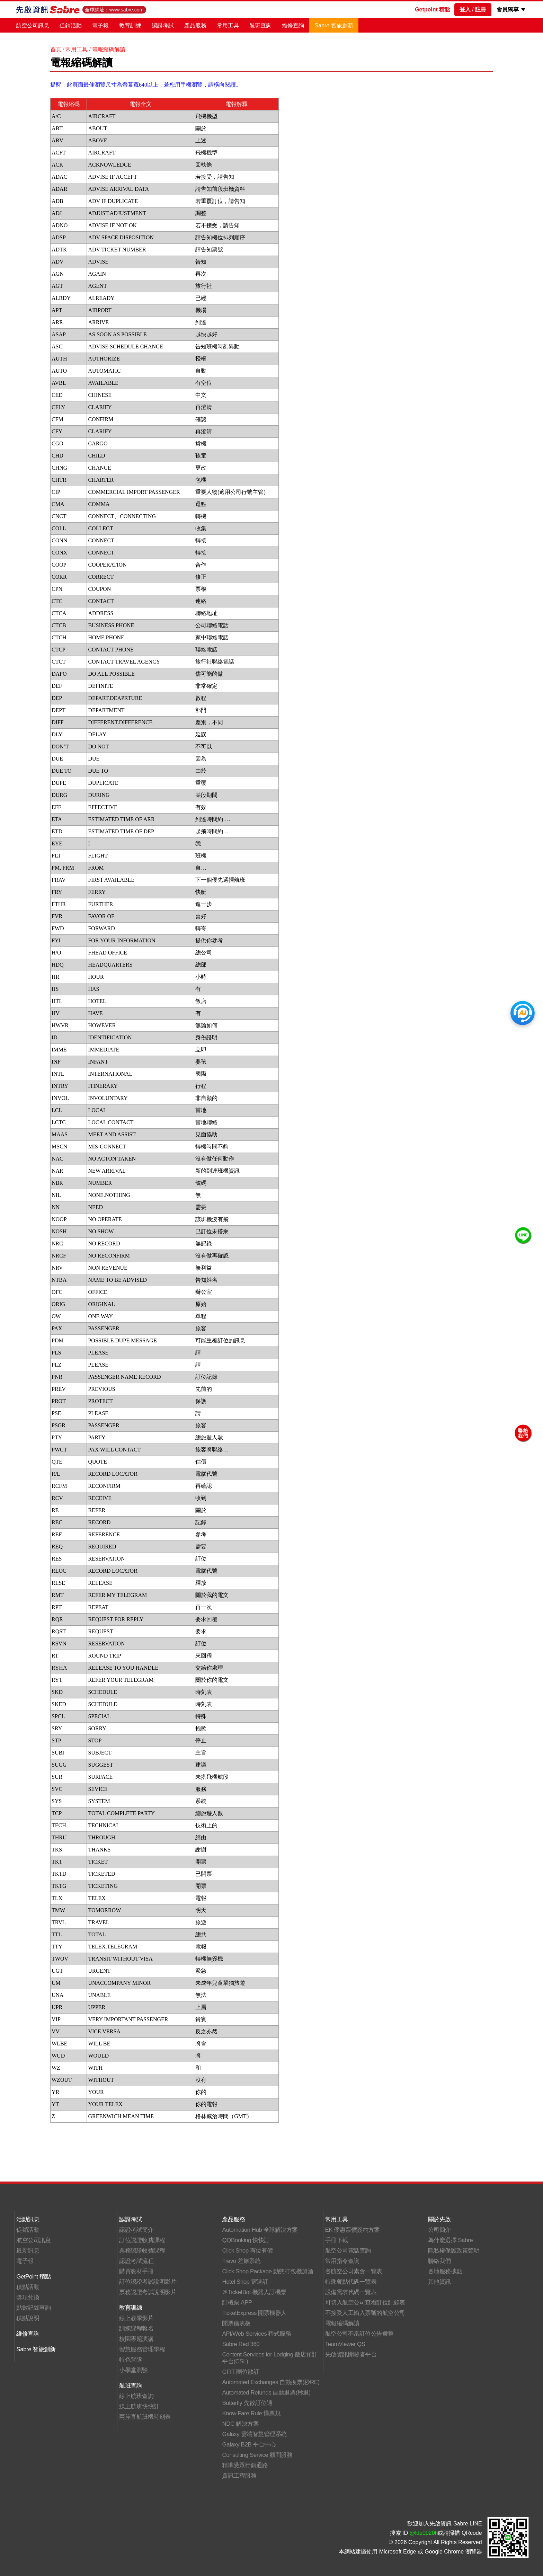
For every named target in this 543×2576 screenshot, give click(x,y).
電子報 (100, 25)
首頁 (55, 49)
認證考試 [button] (163, 25)
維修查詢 (293, 25)
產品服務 (195, 25)
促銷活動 (71, 25)
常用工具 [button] (228, 25)
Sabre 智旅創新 (333, 25)
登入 (465, 9)
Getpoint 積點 (432, 9)
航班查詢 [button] (260, 25)
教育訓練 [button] (130, 25)
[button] (522, 9)
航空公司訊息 (32, 25)
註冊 (480, 9)
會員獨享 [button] (508, 9)
